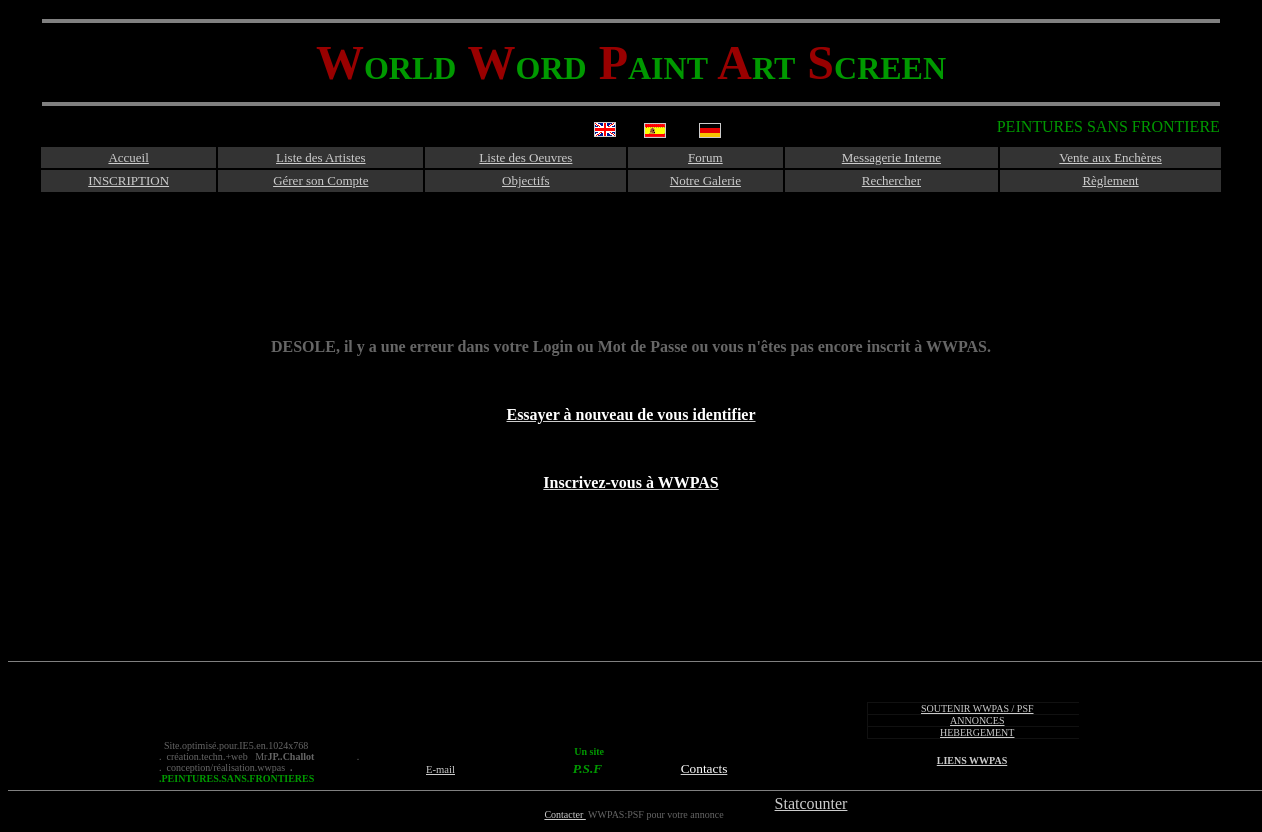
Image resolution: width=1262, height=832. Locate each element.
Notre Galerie (705, 180)
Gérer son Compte (320, 180)
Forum (705, 157)
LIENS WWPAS (972, 760)
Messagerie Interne (891, 157)
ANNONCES (977, 720)
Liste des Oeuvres (525, 157)
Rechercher (891, 180)
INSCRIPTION (128, 180)
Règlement (1110, 180)
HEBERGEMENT (977, 732)
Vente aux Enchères (1110, 157)
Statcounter (811, 803)
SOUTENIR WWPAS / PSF (977, 708)
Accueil (128, 157)
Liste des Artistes (321, 157)
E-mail (440, 769)
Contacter (564, 814)
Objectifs (526, 180)
